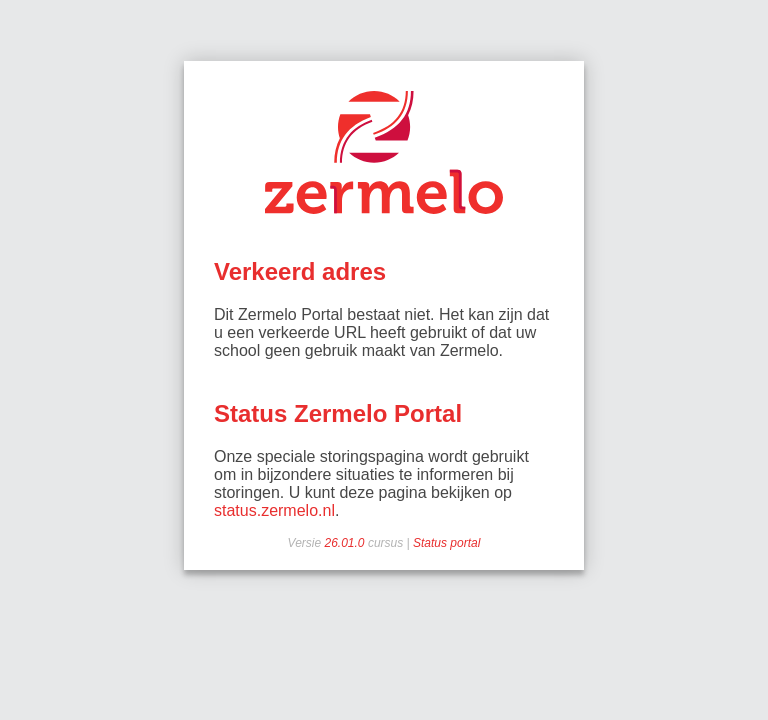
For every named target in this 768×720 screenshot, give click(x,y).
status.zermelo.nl (274, 510)
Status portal (446, 543)
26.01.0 (346, 543)
